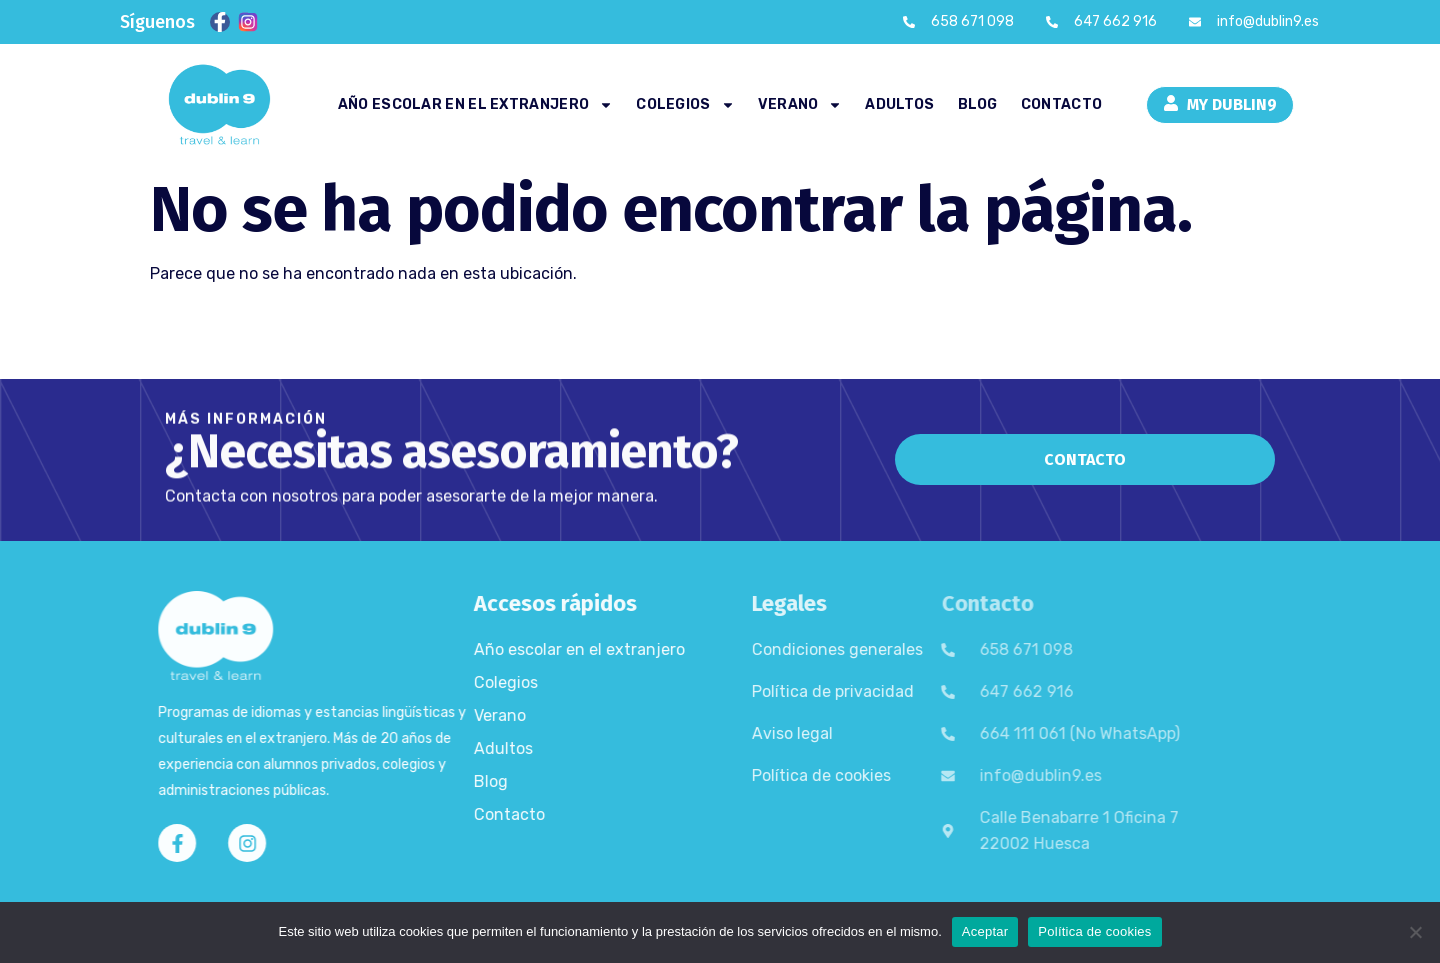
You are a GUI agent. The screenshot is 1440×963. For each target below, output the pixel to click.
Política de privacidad (783, 691)
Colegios (685, 105)
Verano (800, 105)
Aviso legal (742, 733)
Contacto (1061, 104)
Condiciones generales (787, 649)
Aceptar (985, 931)
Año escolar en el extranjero (475, 105)
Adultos (899, 104)
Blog (978, 104)
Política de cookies (771, 775)
